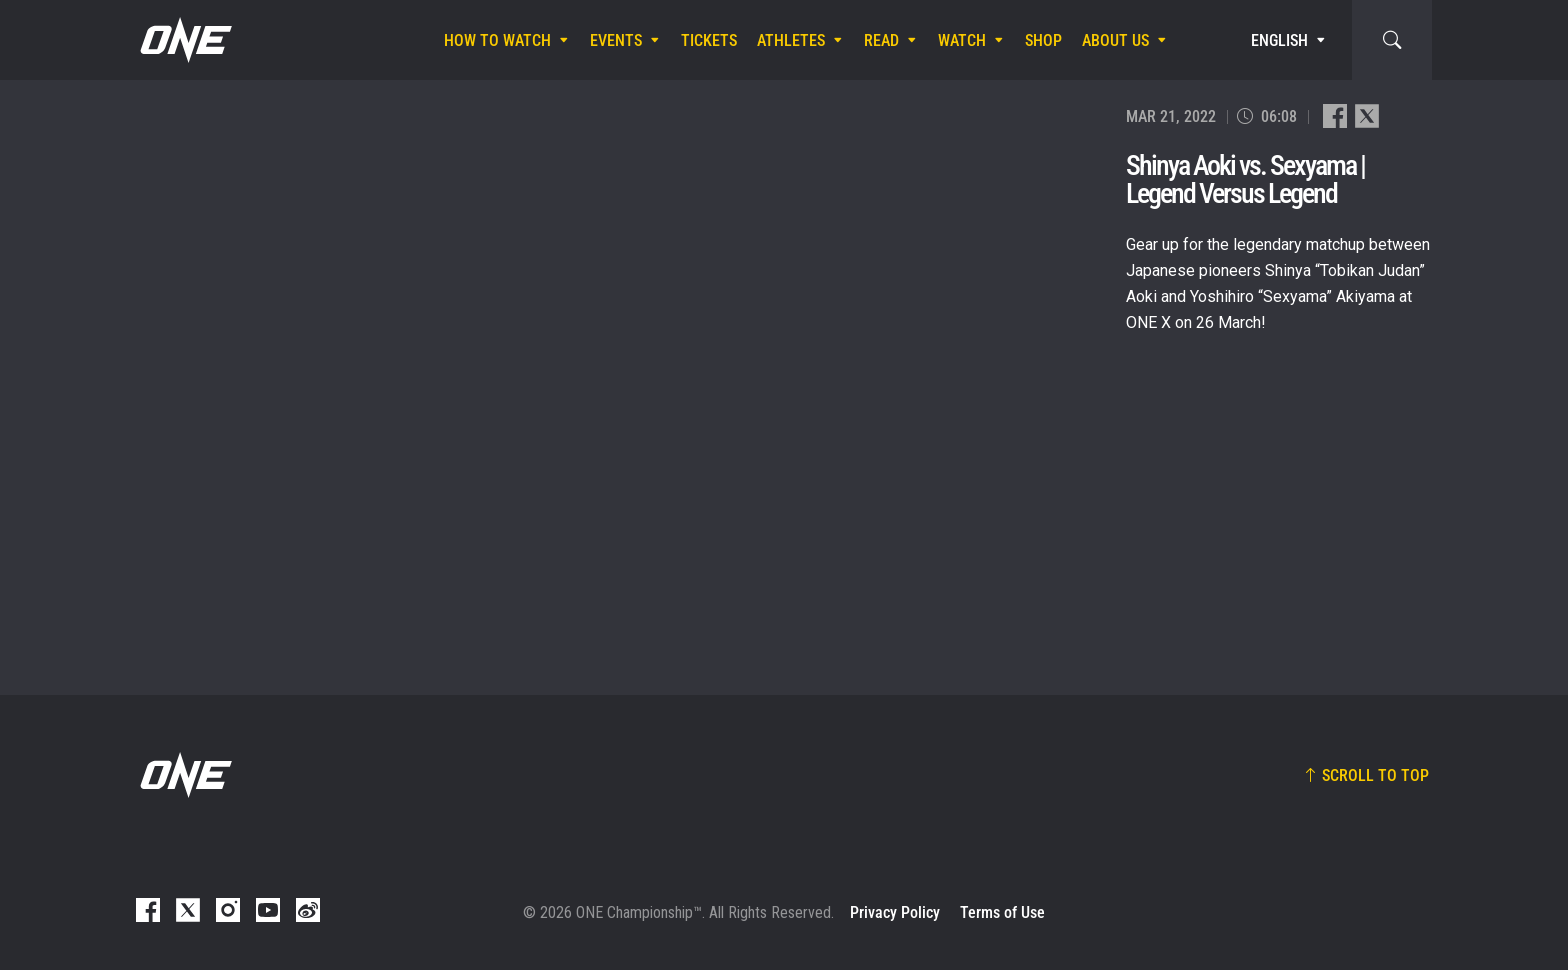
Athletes (791, 40)
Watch (962, 40)
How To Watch (497, 40)
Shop (1043, 40)
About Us (1115, 40)
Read (881, 40)
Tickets (709, 40)
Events (616, 40)
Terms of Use (1002, 912)
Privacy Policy (895, 912)
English (1279, 40)
